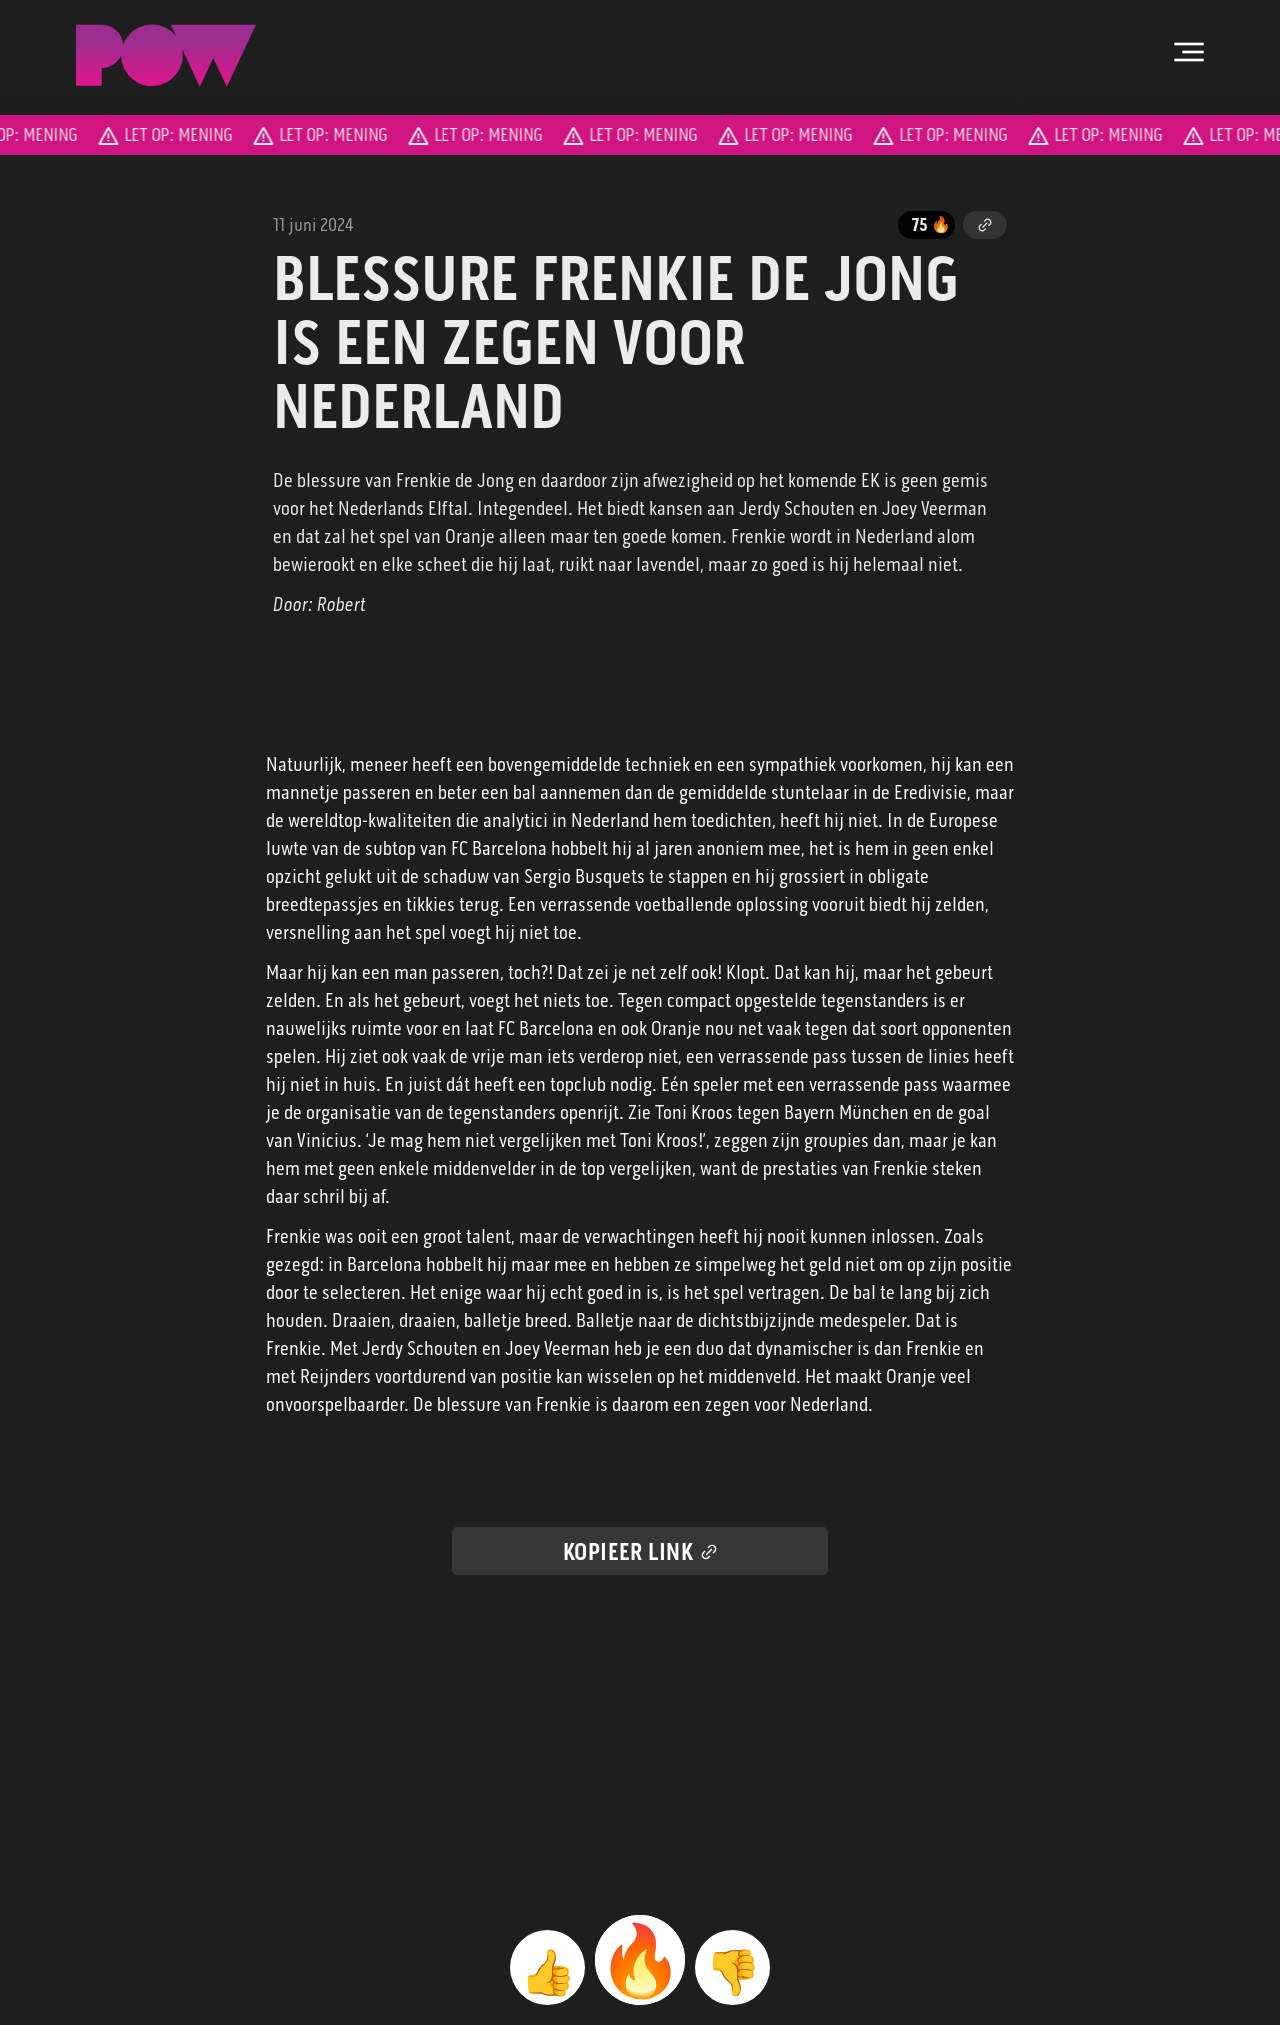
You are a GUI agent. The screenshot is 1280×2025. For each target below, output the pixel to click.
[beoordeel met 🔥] (640, 1960)
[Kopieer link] (985, 225)
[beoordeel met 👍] (547, 1967)
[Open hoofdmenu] (1189, 52)
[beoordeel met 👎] (732, 1967)
